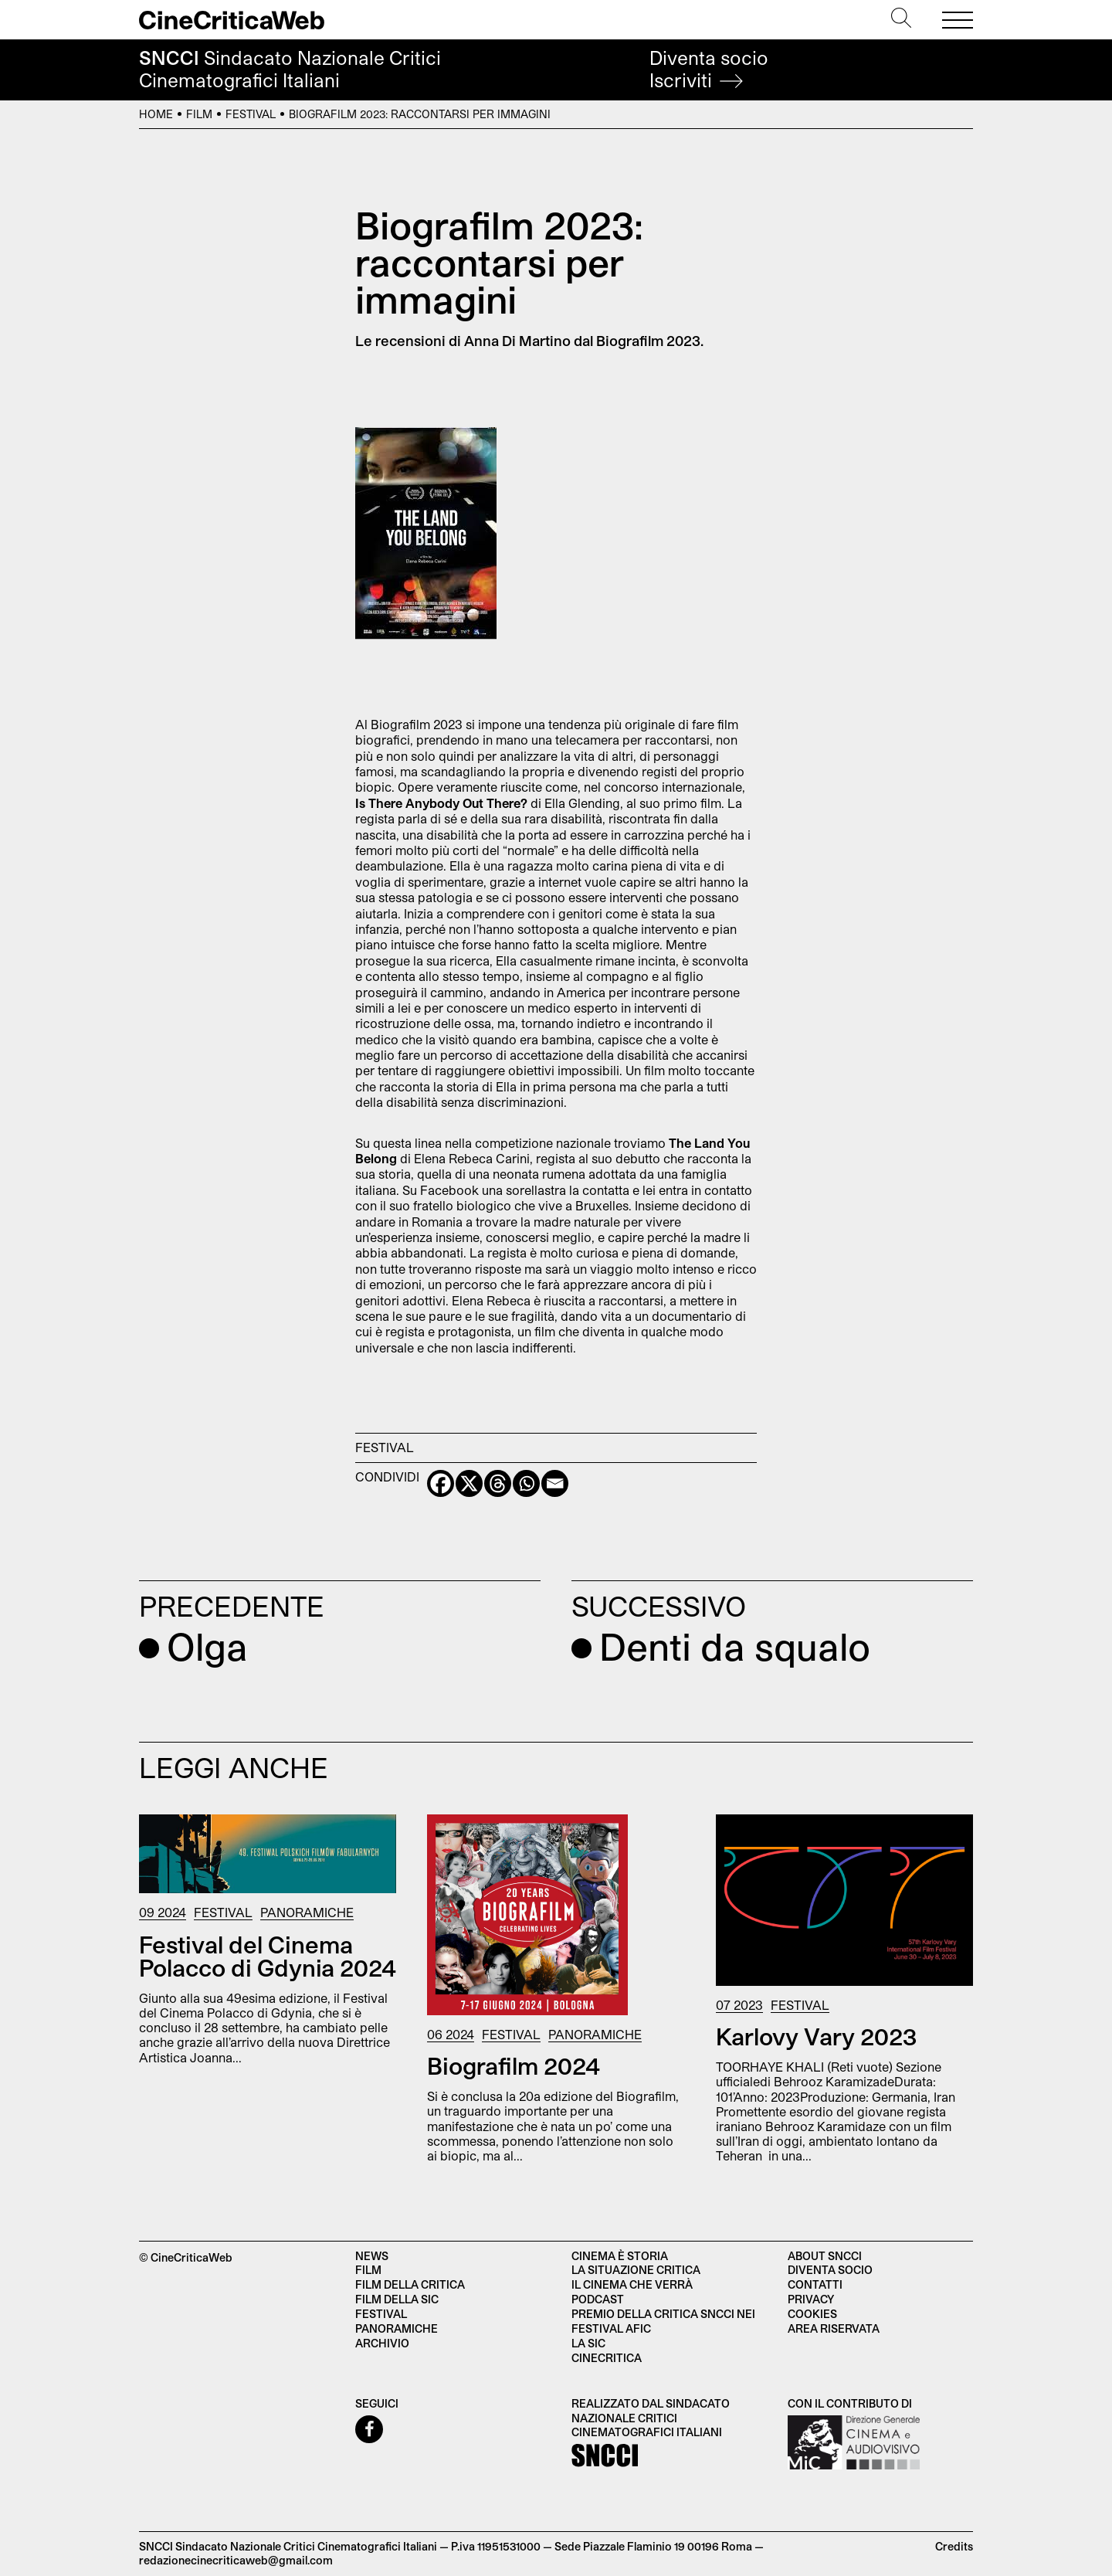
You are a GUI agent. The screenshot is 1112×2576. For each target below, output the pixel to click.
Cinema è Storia (619, 2255)
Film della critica (410, 2284)
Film (199, 113)
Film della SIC (397, 2299)
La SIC (588, 2343)
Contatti (815, 2284)
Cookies (812, 2313)
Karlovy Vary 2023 (816, 2036)
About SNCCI (825, 2255)
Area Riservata (834, 2328)
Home (156, 113)
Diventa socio (708, 69)
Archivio (382, 2343)
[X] (469, 1483)
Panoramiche (307, 1912)
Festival (250, 113)
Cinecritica (606, 2357)
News (371, 2255)
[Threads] (497, 1483)
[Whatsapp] (526, 1483)
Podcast (597, 2299)
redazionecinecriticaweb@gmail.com (236, 2560)
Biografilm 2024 (513, 2065)
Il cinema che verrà (632, 2284)
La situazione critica (635, 2269)
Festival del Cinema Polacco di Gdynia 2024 (267, 1955)
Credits (954, 2546)
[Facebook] (440, 1483)
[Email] (554, 1483)
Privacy (811, 2299)
